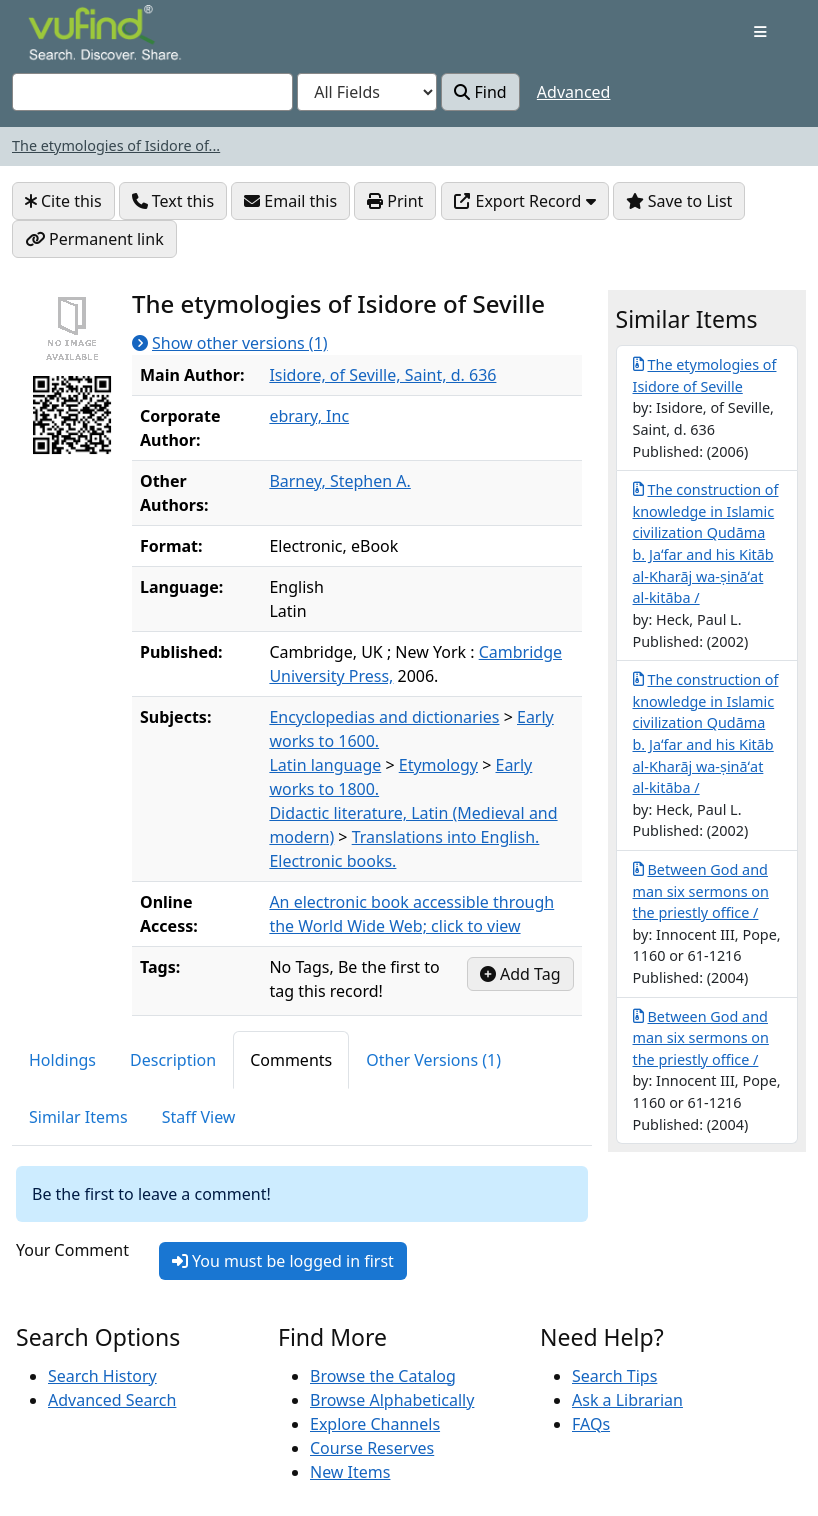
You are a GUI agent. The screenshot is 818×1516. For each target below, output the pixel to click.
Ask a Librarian (627, 1400)
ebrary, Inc (309, 416)
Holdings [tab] (62, 1060)
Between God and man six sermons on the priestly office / (701, 890)
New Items (350, 1472)
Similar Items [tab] (78, 1117)
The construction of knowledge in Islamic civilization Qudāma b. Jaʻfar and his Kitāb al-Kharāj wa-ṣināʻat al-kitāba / (706, 543)
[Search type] (367, 92)
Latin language (325, 765)
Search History (102, 1376)
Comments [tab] (291, 1060)
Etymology (438, 765)
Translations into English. (446, 837)
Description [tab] (173, 1060)
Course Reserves (372, 1448)
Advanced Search (112, 1400)
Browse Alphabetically (392, 1400)
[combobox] (152, 92)
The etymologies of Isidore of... (116, 145)
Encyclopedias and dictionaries (384, 717)
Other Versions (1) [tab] (433, 1060)
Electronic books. (332, 861)
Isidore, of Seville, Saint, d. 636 (382, 375)
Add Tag (520, 974)
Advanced (574, 92)
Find (480, 92)
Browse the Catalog (383, 1376)
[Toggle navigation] (760, 32)
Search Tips (614, 1376)
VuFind (63, 34)
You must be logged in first (283, 1261)
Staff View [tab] (199, 1117)
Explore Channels (375, 1424)
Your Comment (72, 1250)
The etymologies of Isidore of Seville (705, 375)
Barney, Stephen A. (339, 481)
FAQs (591, 1424)
